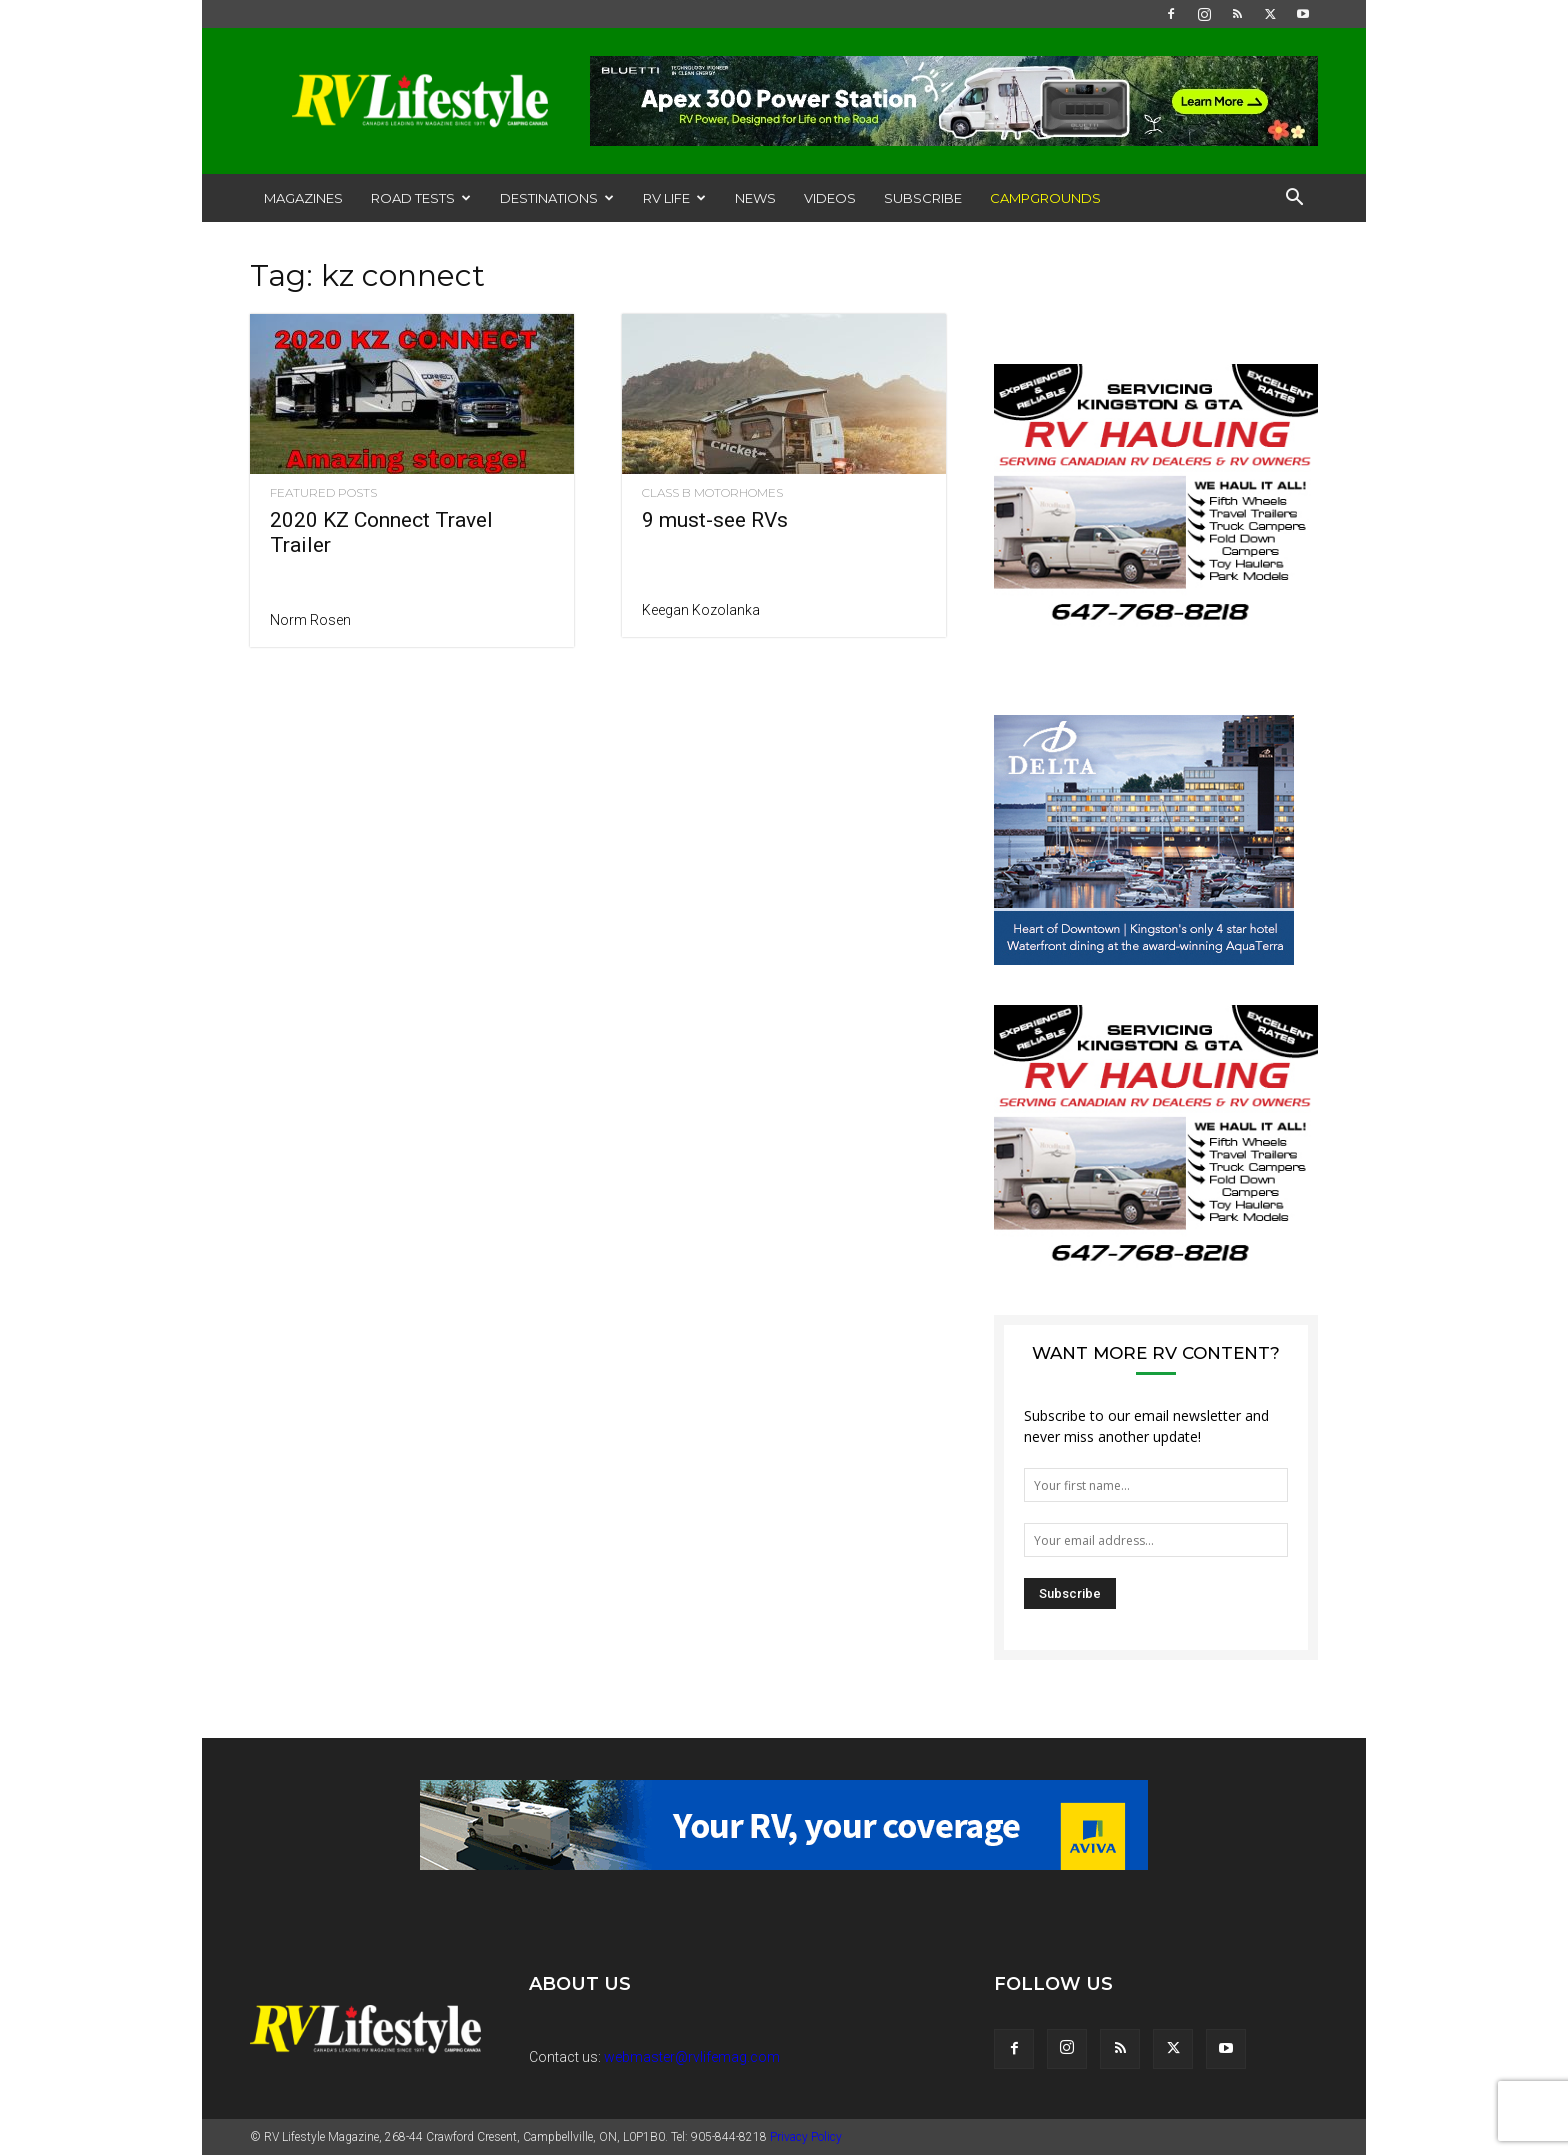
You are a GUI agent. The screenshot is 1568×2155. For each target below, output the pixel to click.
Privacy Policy (806, 2137)
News (755, 198)
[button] (1294, 199)
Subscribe (923, 198)
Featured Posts (323, 493)
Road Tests (421, 198)
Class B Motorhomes (712, 493)
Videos (830, 198)
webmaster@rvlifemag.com (692, 2057)
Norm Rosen (310, 620)
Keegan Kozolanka (701, 610)
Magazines (303, 198)
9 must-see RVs (715, 520)
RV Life (674, 198)
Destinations (557, 198)
